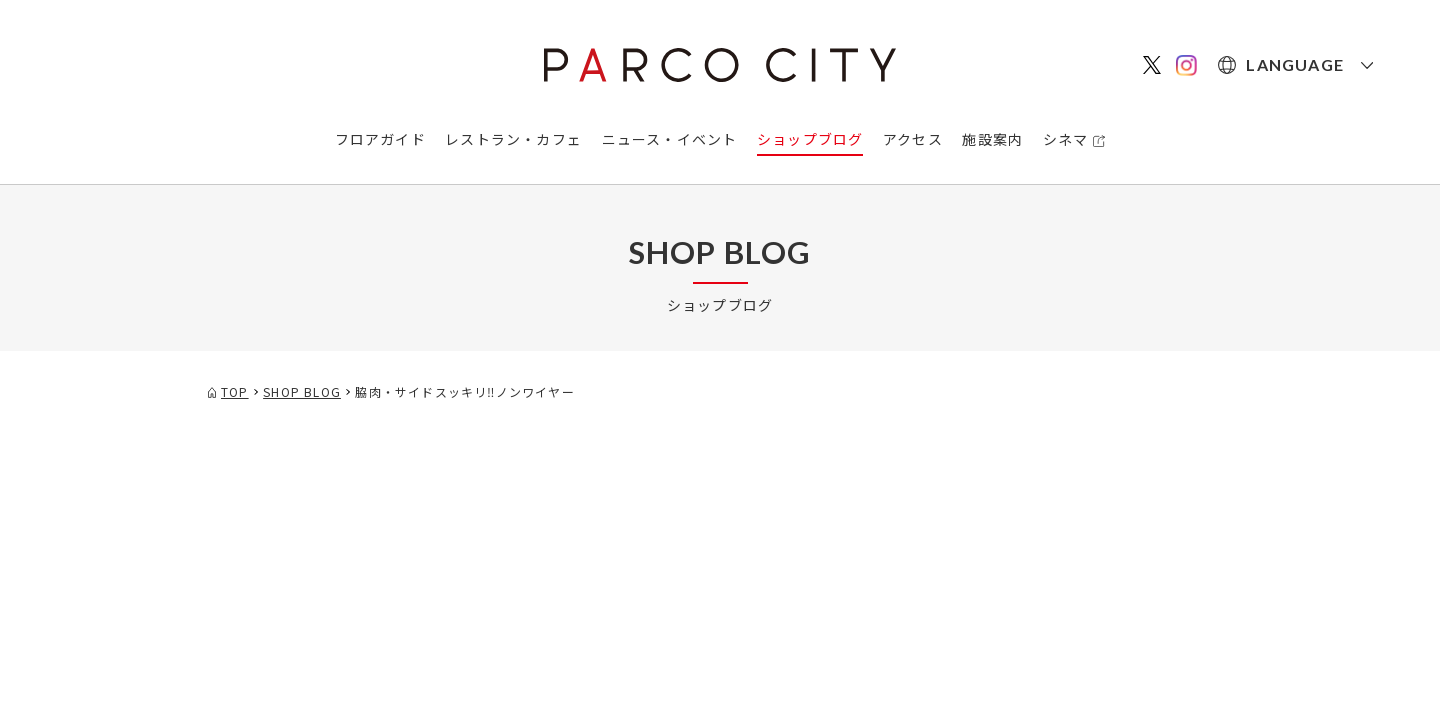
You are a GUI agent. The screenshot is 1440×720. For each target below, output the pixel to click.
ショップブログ (810, 139)
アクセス (913, 139)
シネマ (1066, 139)
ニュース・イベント (670, 139)
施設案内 (992, 139)
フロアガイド (380, 139)
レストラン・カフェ (513, 139)
